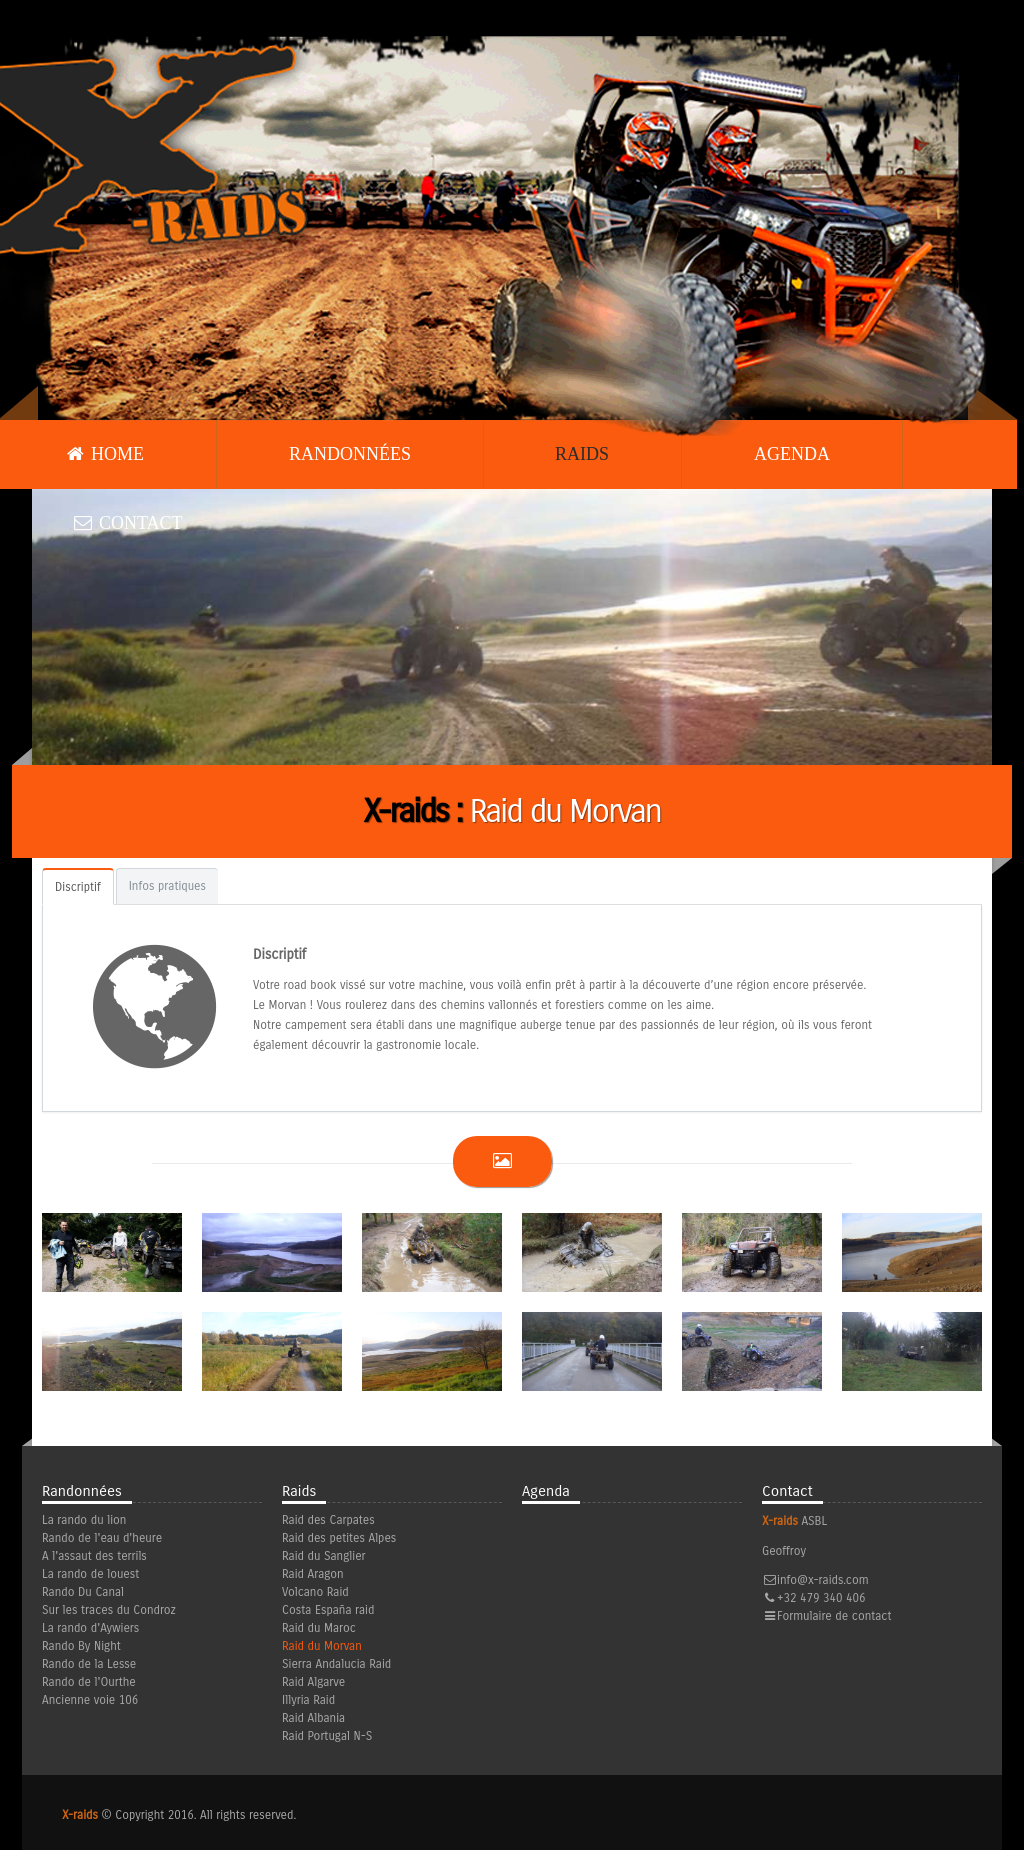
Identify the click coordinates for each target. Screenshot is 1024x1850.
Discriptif (78, 887)
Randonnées (350, 454)
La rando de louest (90, 1574)
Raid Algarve (313, 1682)
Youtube (968, 1659)
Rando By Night (81, 1646)
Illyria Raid (308, 1700)
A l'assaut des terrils (94, 1556)
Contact (127, 523)
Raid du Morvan (322, 1646)
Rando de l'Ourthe (89, 1682)
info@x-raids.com (823, 1580)
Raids (582, 454)
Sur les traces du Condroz (109, 1610)
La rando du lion (84, 1520)
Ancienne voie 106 (90, 1700)
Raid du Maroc (319, 1628)
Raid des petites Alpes (339, 1538)
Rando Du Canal (83, 1592)
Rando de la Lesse (89, 1664)
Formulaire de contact (834, 1616)
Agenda (792, 454)
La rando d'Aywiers (90, 1628)
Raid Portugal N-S (327, 1736)
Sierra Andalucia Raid (336, 1664)
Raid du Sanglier (324, 1556)
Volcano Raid (315, 1592)
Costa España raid (328, 1610)
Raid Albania (313, 1718)
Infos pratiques (167, 886)
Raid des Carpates (328, 1520)
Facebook (935, 1659)
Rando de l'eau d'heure (102, 1538)
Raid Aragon (313, 1574)
